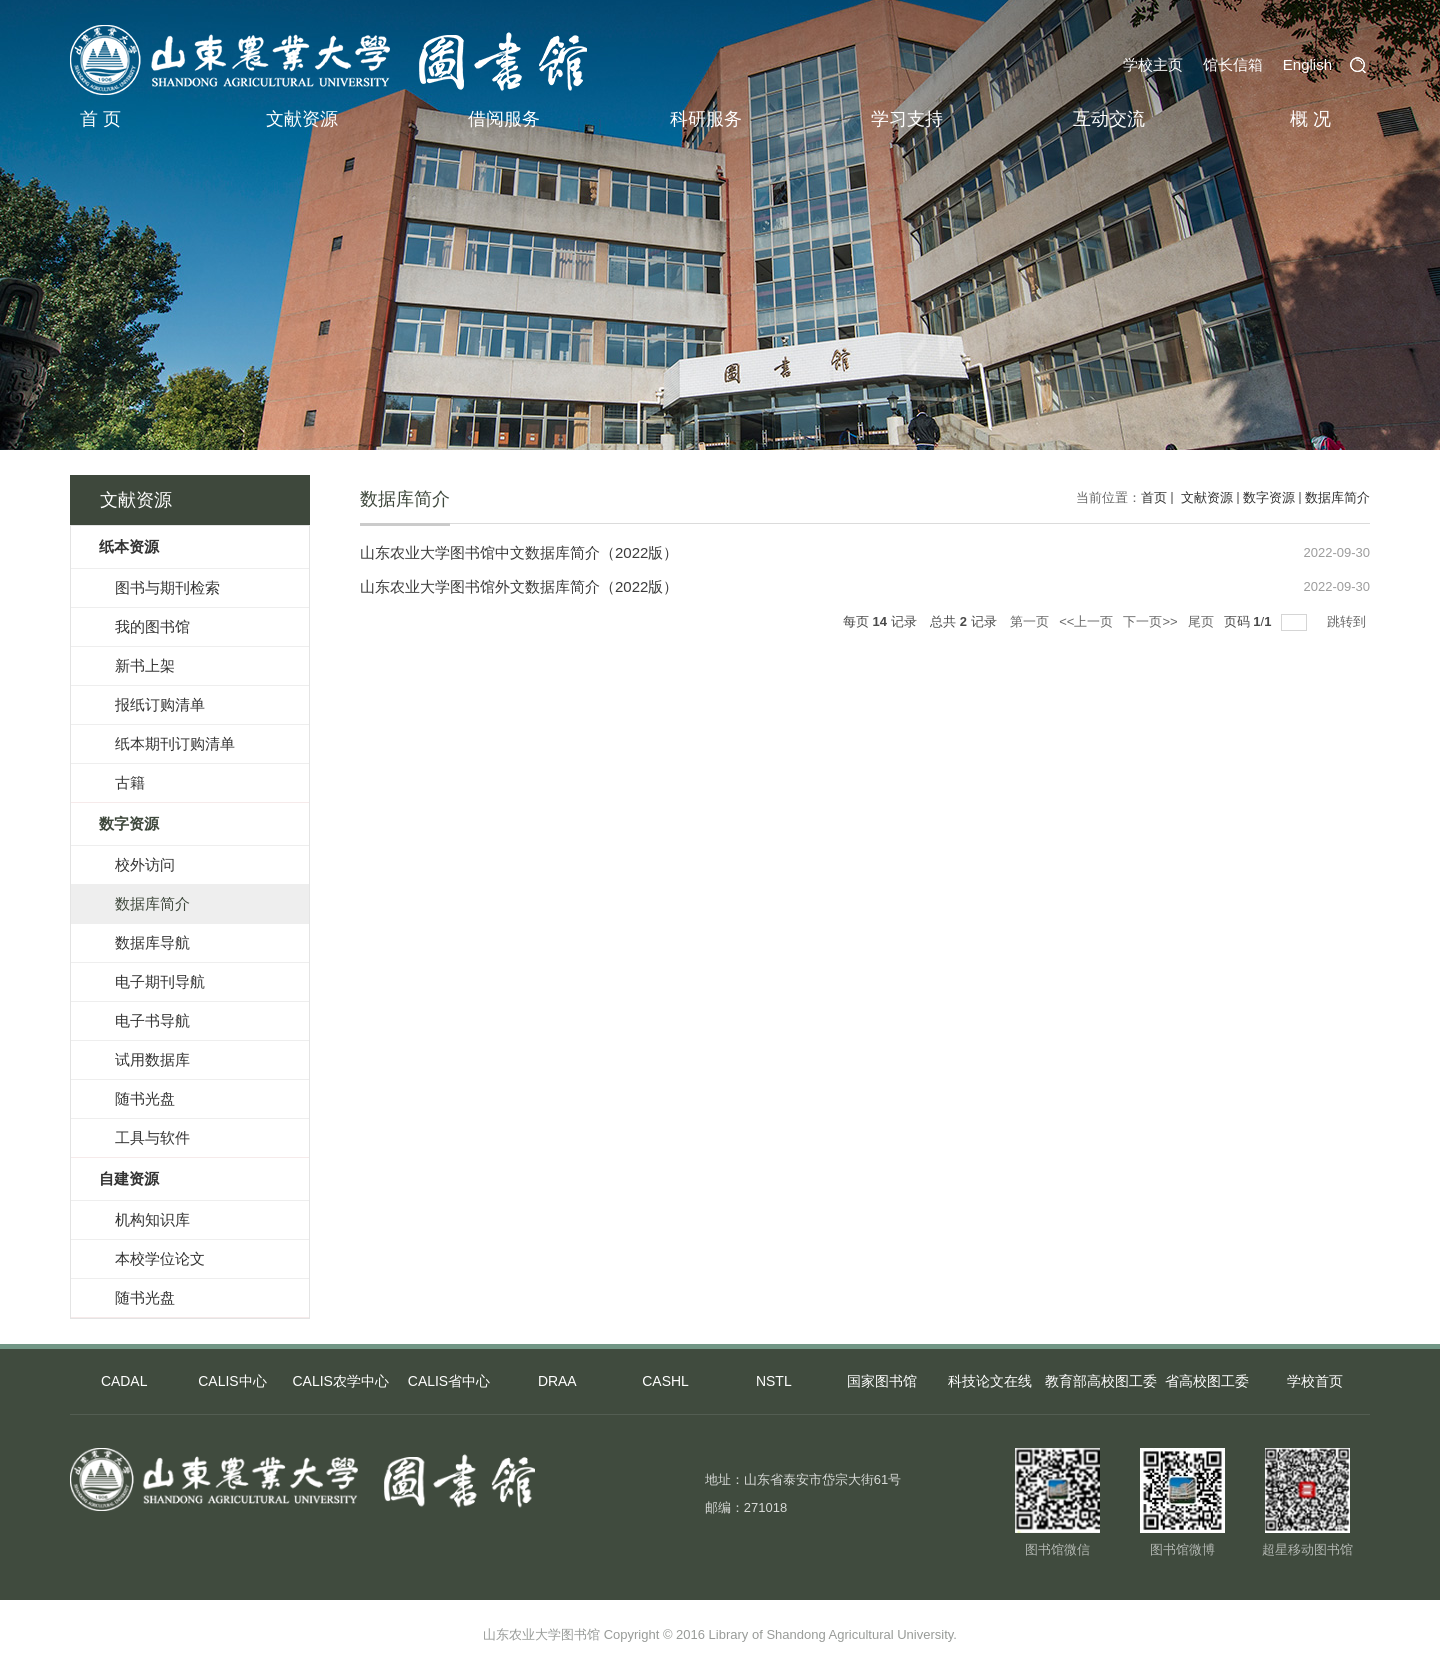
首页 (1154, 497)
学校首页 (1315, 1382)
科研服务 (706, 119)
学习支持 (907, 119)
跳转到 (1348, 621)
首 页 (100, 119)
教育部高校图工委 (1099, 1382)
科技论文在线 (990, 1382)
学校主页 (1153, 64)
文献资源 (302, 119)
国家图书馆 (882, 1382)
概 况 (1310, 119)
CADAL (124, 1382)
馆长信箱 (1233, 64)
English (1307, 64)
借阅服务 (504, 119)
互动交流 (1109, 119)
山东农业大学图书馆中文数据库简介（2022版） (519, 552)
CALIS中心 (232, 1382)
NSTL (774, 1382)
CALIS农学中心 (340, 1382)
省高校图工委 (1207, 1382)
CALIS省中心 (449, 1382)
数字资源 (1269, 497)
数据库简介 (1337, 497)
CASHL (665, 1382)
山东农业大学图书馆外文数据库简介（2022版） (519, 586)
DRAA (557, 1382)
